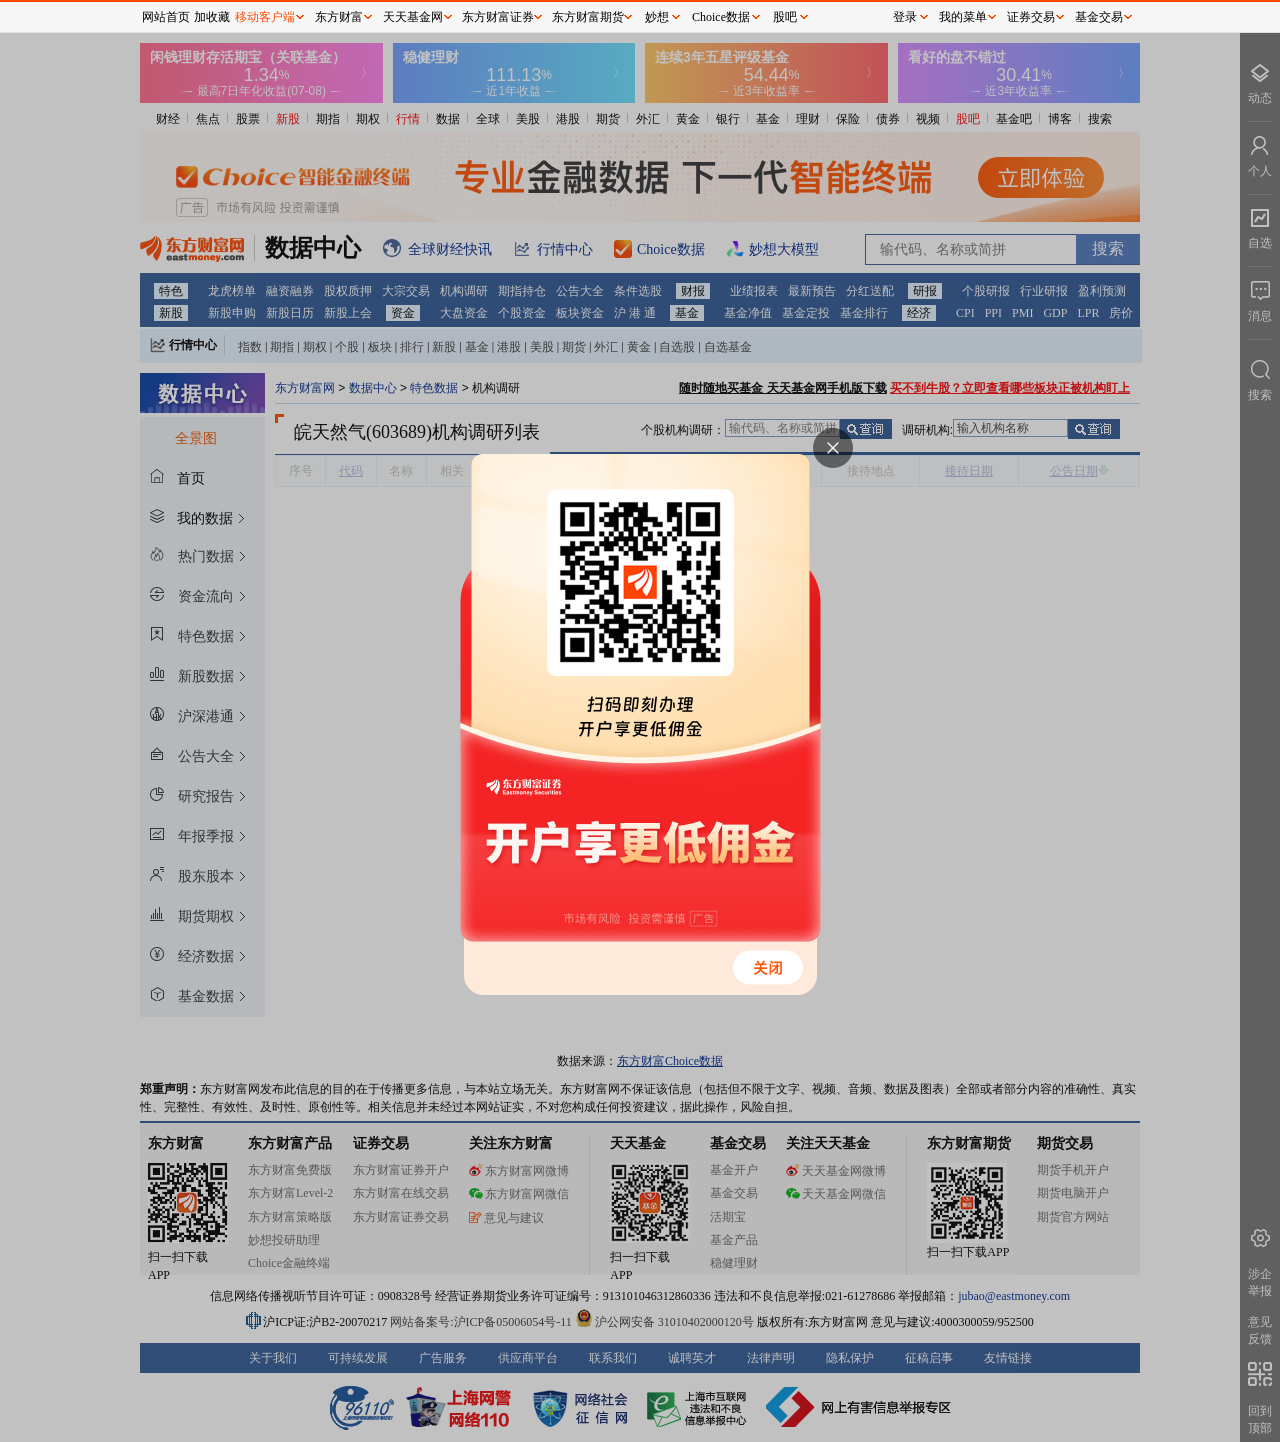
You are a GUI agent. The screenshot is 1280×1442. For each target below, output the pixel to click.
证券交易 (1031, 17)
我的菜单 (963, 17)
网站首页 (166, 17)
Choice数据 (721, 17)
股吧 (785, 17)
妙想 (657, 17)
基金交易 (1099, 17)
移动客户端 (265, 17)
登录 (905, 17)
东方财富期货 (588, 17)
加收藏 (212, 17)
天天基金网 (413, 17)
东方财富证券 (498, 17)
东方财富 (339, 17)
